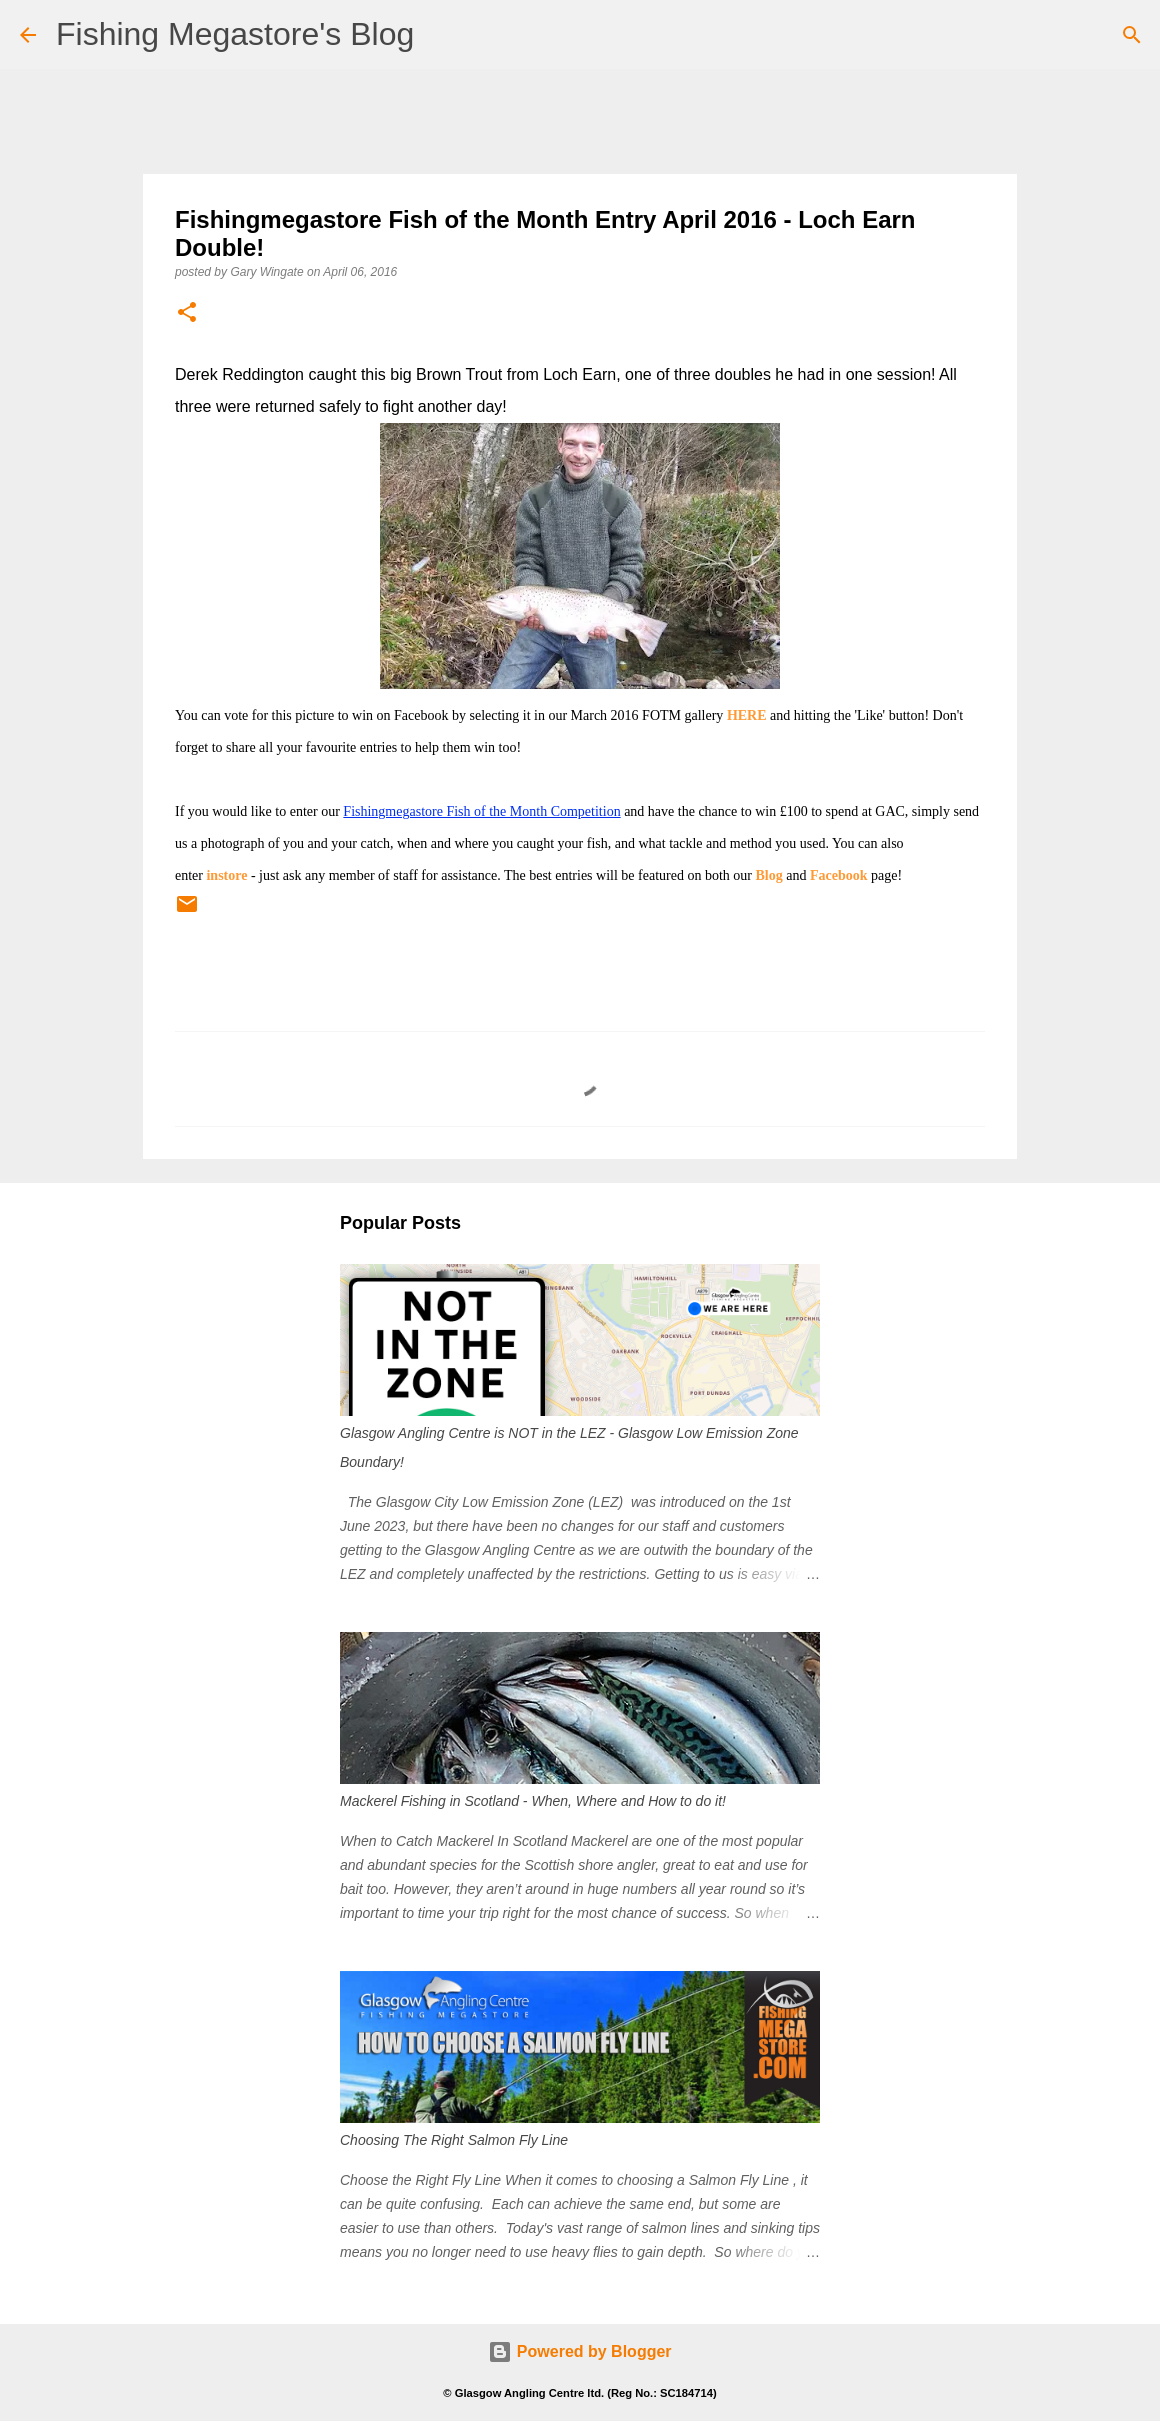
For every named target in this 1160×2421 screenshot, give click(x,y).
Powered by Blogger (579, 2351)
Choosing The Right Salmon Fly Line (454, 2140)
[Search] (1132, 35)
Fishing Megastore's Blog (235, 34)
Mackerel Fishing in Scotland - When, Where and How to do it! (533, 1801)
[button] (187, 313)
